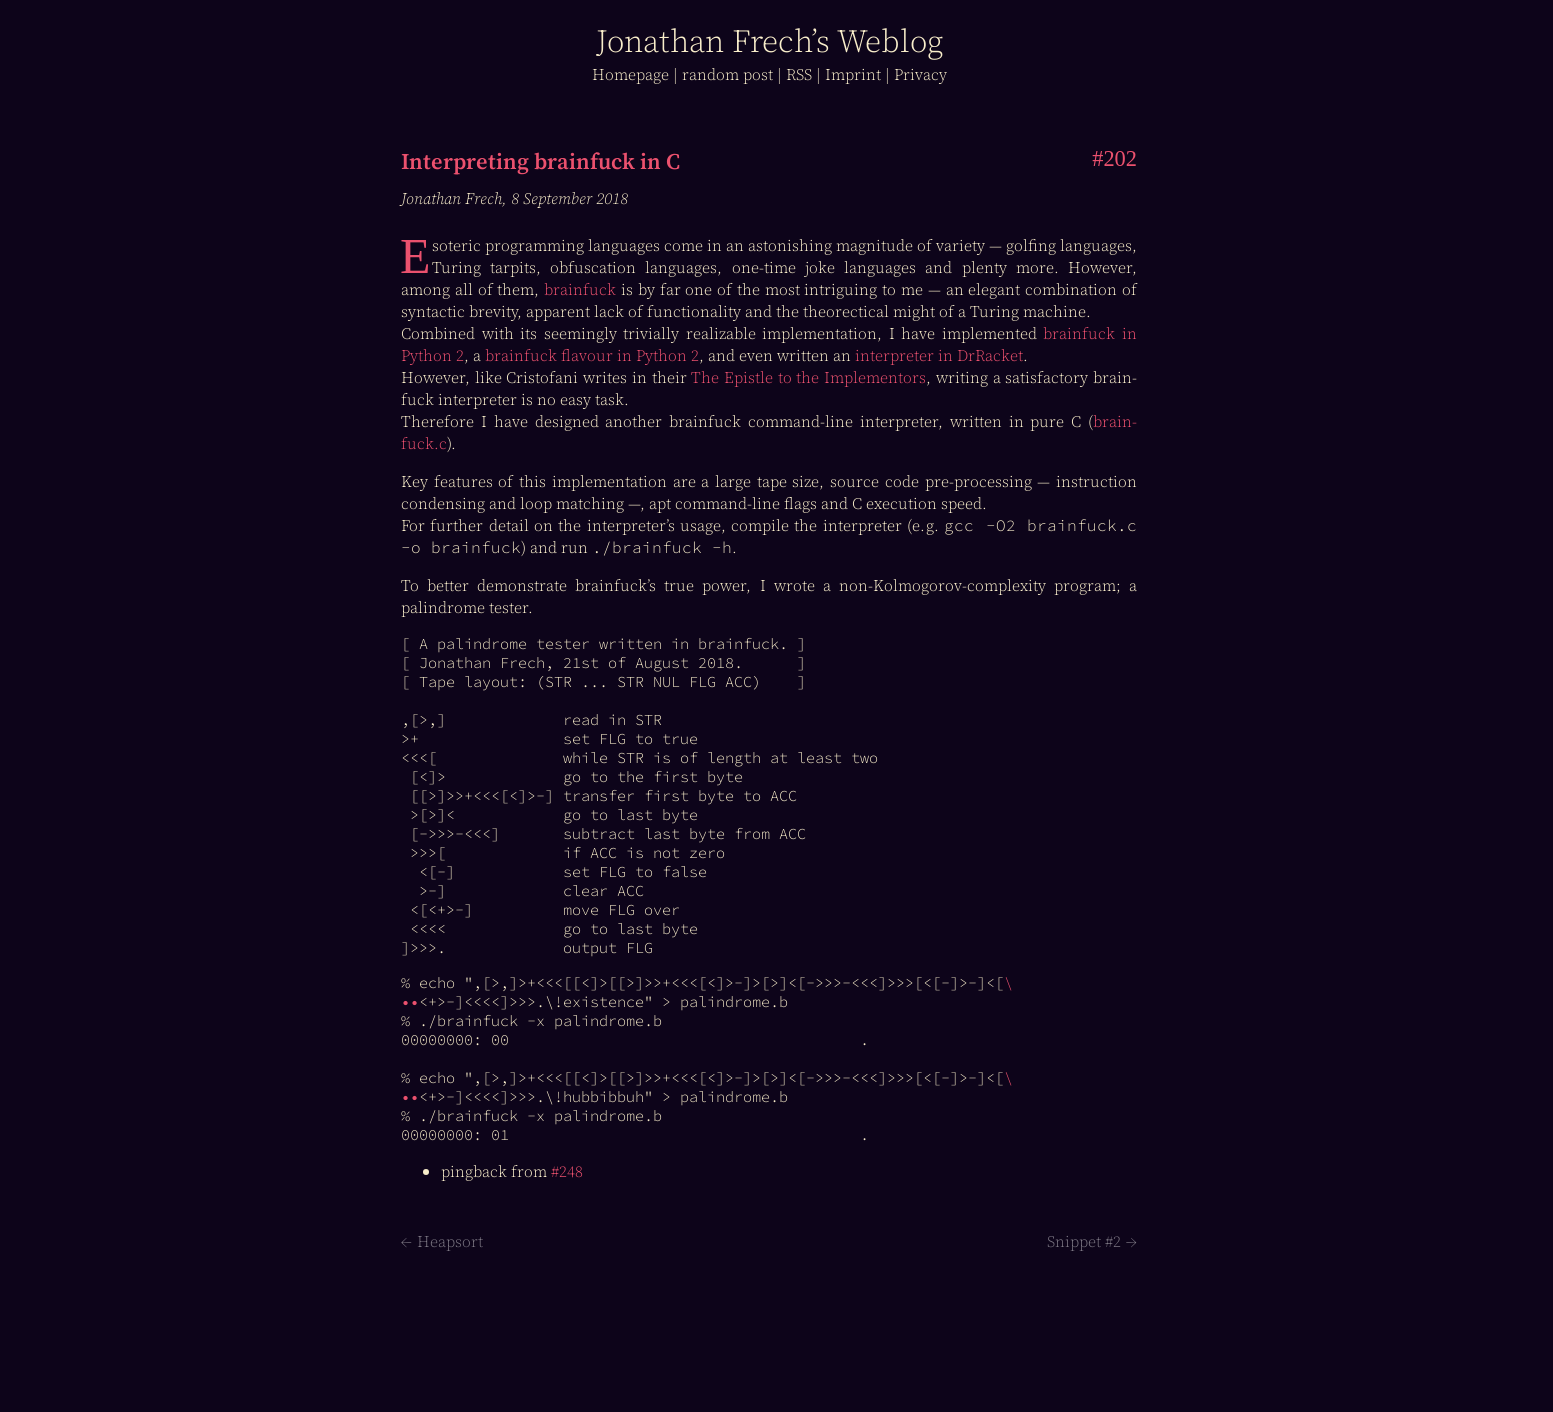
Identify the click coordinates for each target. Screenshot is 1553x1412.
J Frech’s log (769, 41)
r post (727, 74)
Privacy (920, 74)
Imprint (853, 74)
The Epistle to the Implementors (808, 377)
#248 (567, 1171)
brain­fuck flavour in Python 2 (592, 355)
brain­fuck (580, 289)
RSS (799, 74)
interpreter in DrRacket (939, 355)
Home (630, 74)
